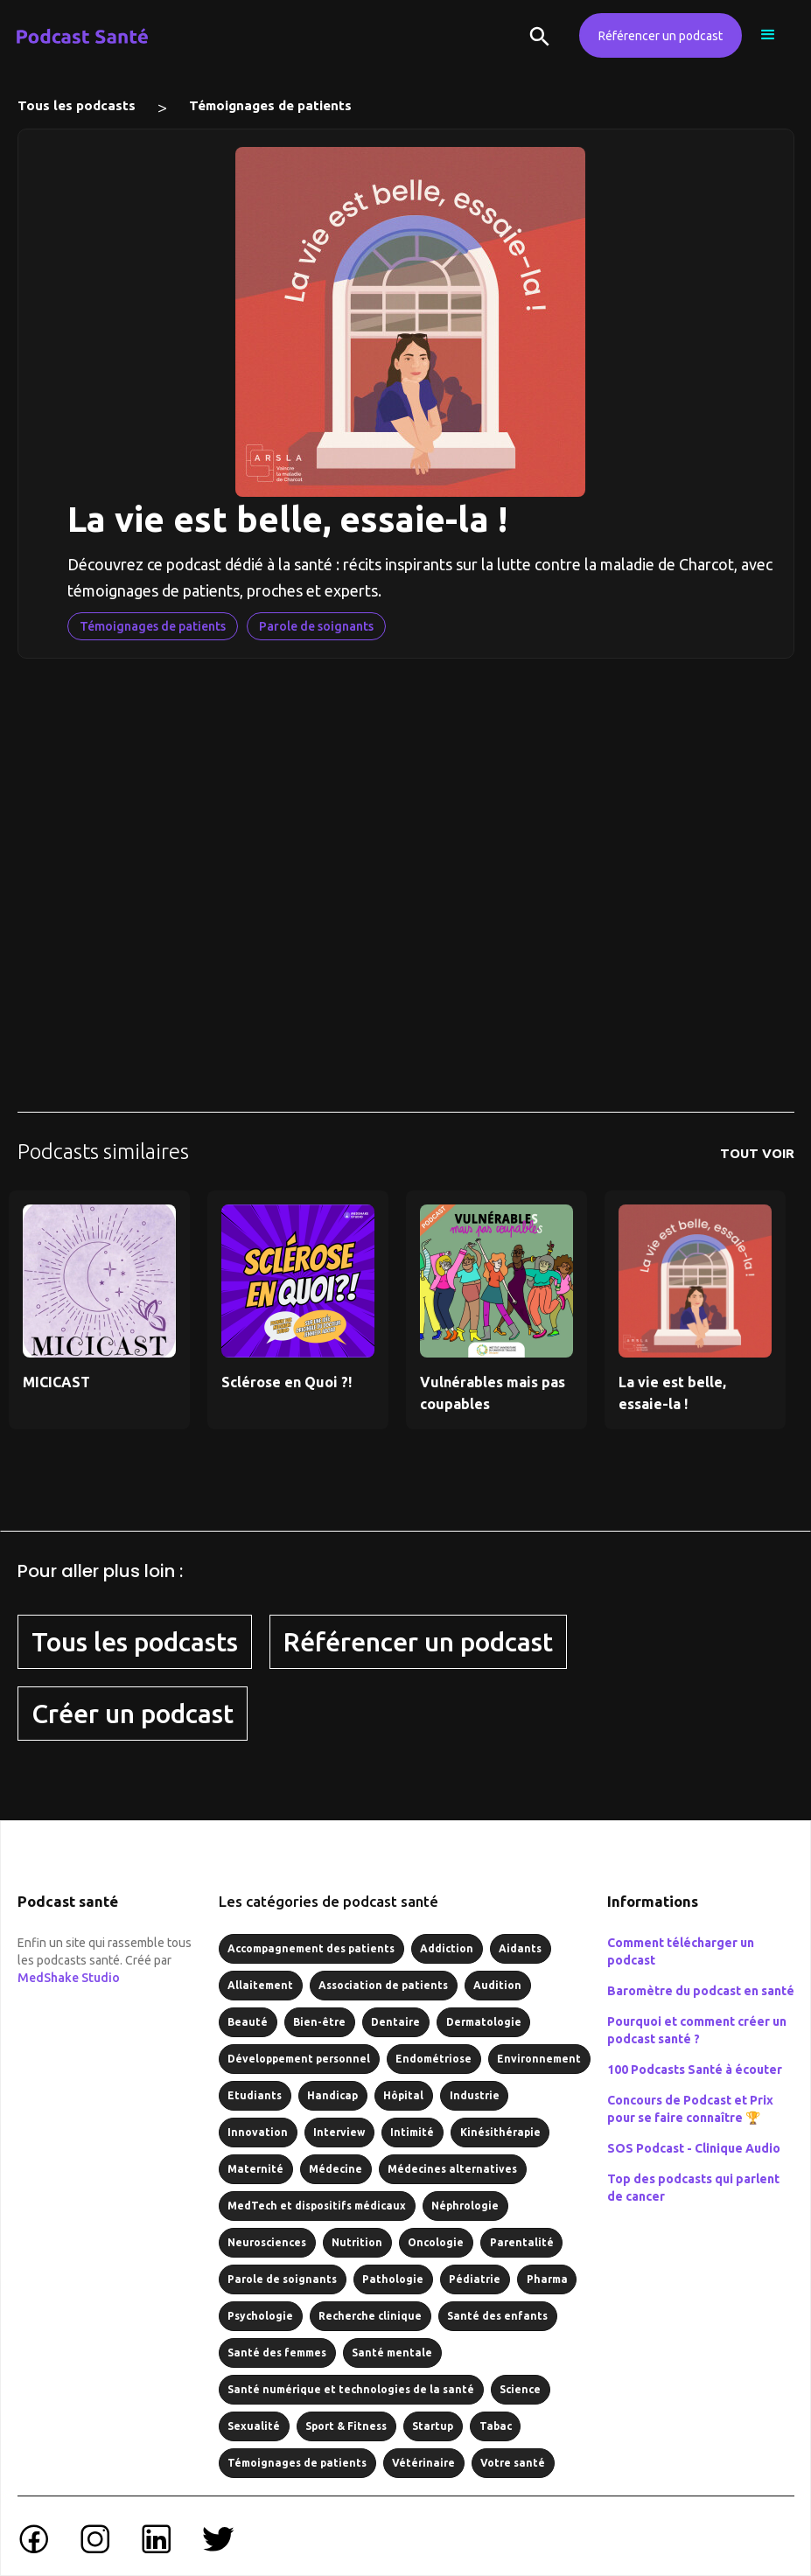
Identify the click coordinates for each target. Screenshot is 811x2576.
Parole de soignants (316, 626)
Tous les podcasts (76, 105)
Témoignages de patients (270, 105)
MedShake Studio (68, 1978)
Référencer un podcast (660, 36)
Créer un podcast (132, 1713)
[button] (768, 35)
